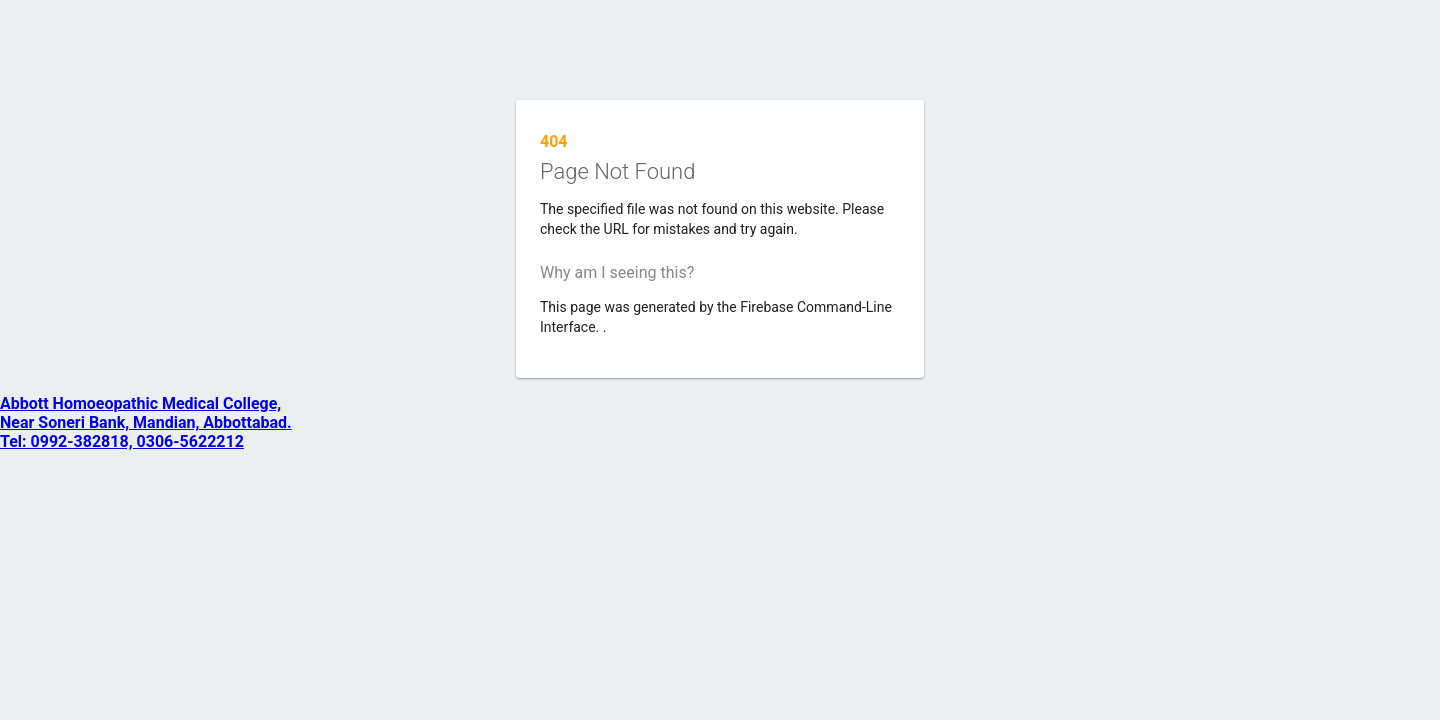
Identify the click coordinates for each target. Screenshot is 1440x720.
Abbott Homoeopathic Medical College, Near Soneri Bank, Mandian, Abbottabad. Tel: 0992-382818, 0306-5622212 (146, 422)
